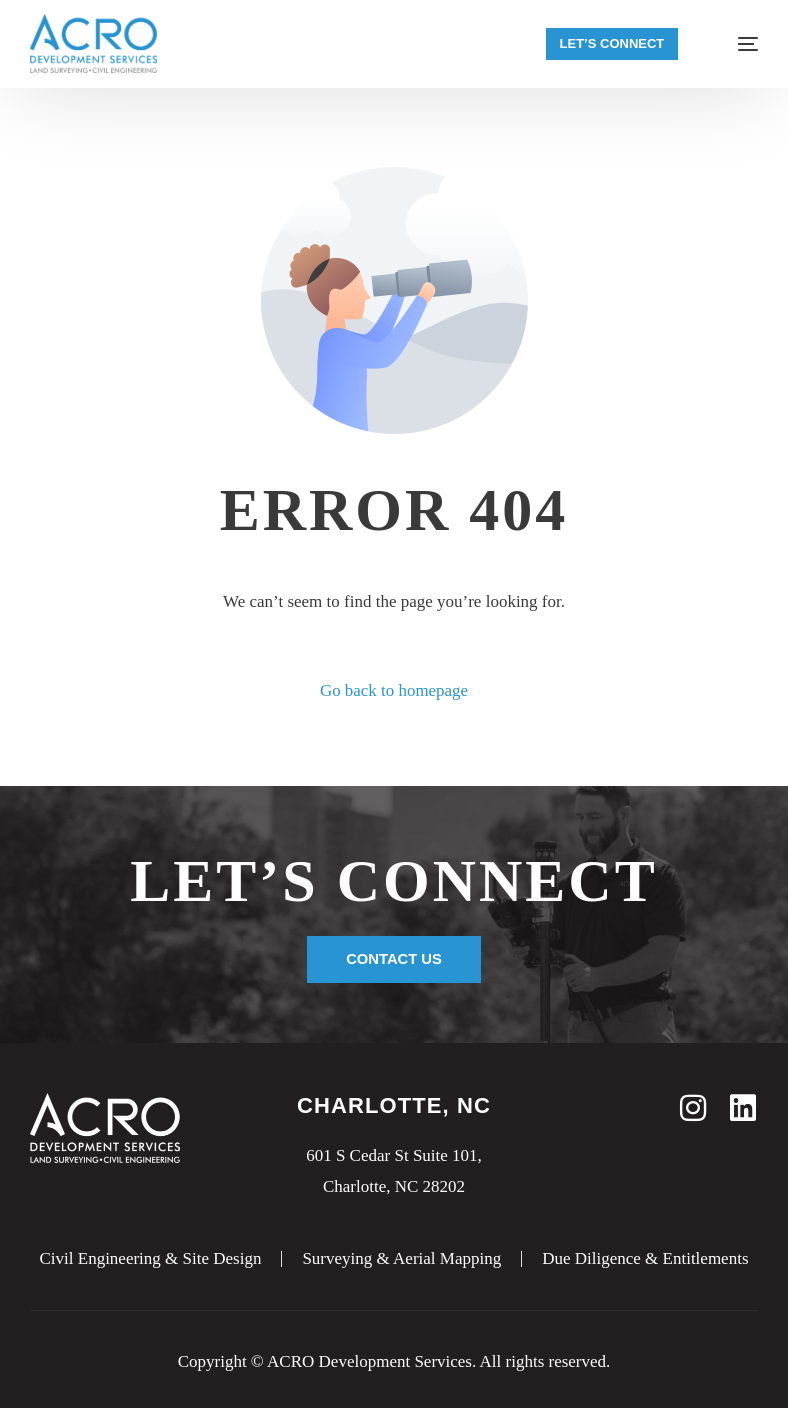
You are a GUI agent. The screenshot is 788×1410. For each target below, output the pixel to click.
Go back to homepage (394, 690)
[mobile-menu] (734, 44)
